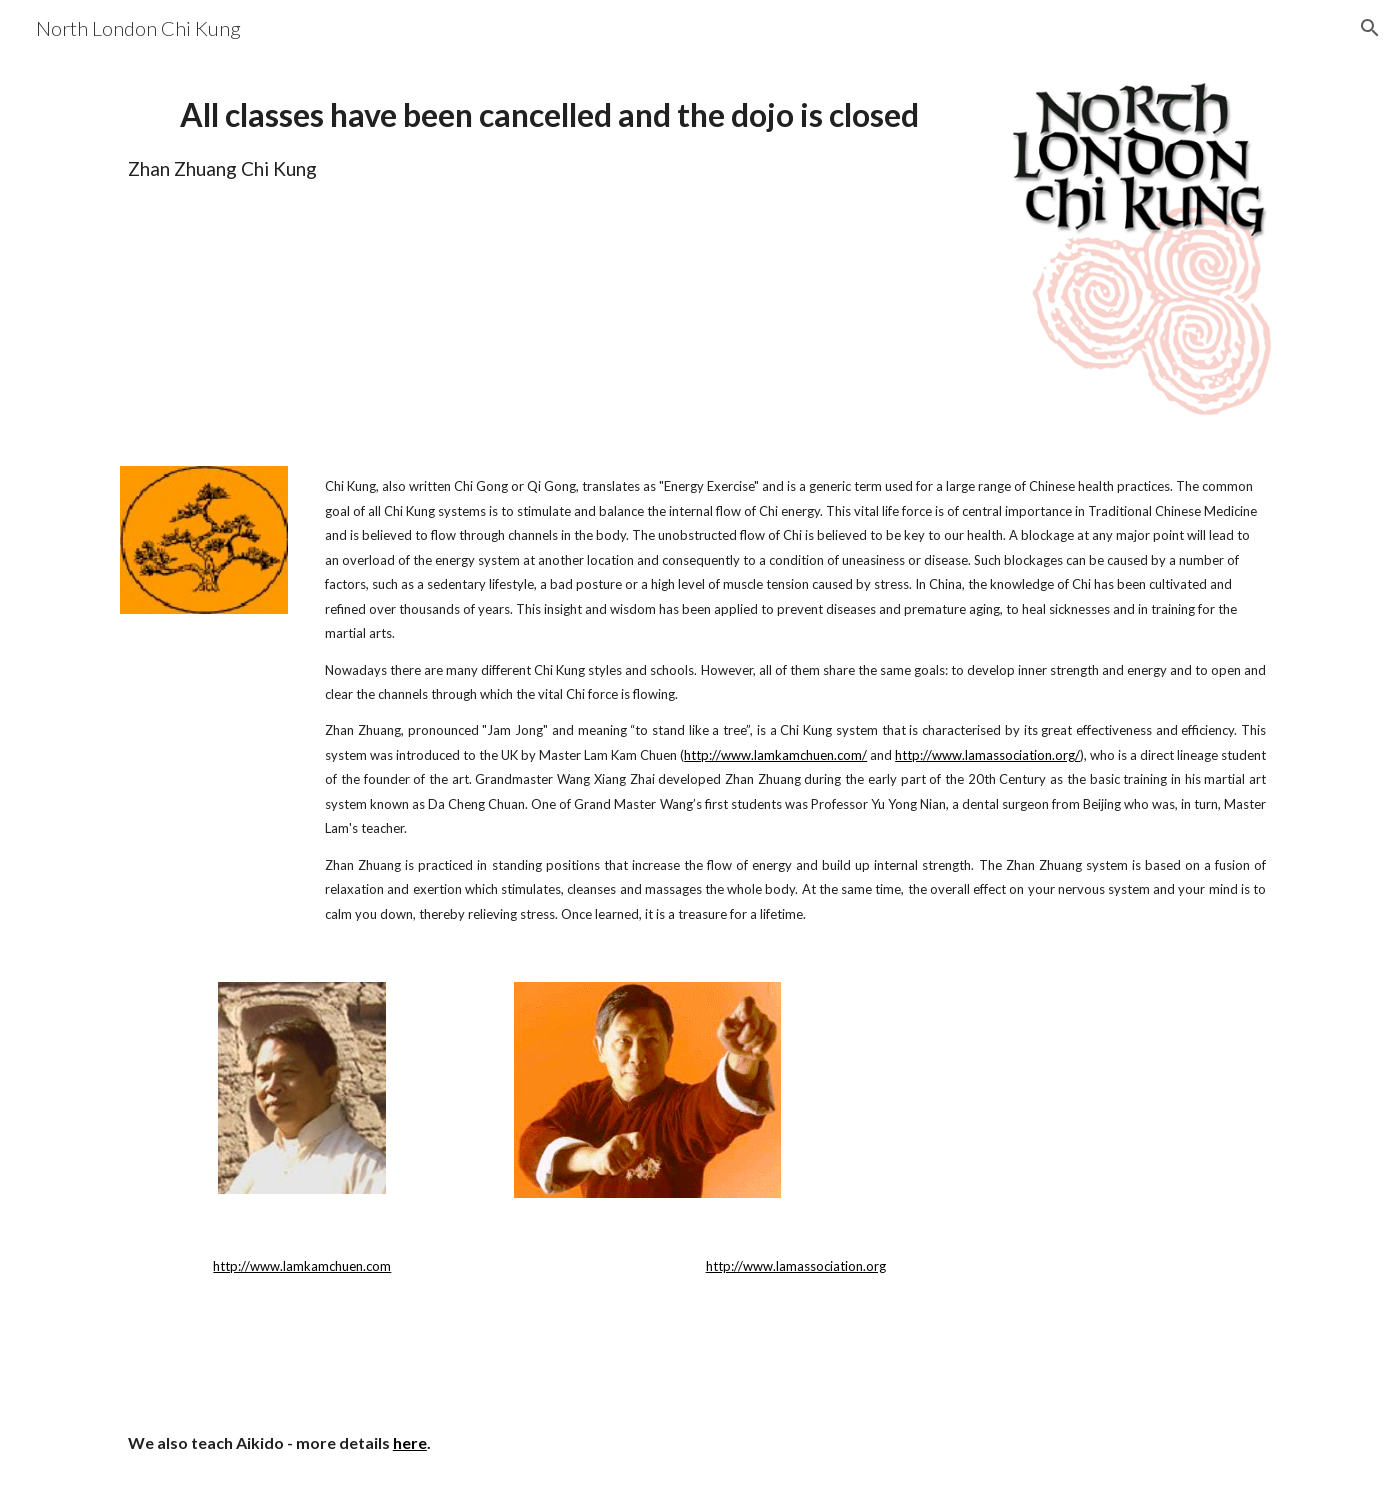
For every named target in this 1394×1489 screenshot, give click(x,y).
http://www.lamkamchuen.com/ (775, 755)
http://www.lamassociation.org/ (987, 755)
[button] (1370, 28)
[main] (549, 136)
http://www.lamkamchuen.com (302, 1266)
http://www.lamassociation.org (796, 1266)
